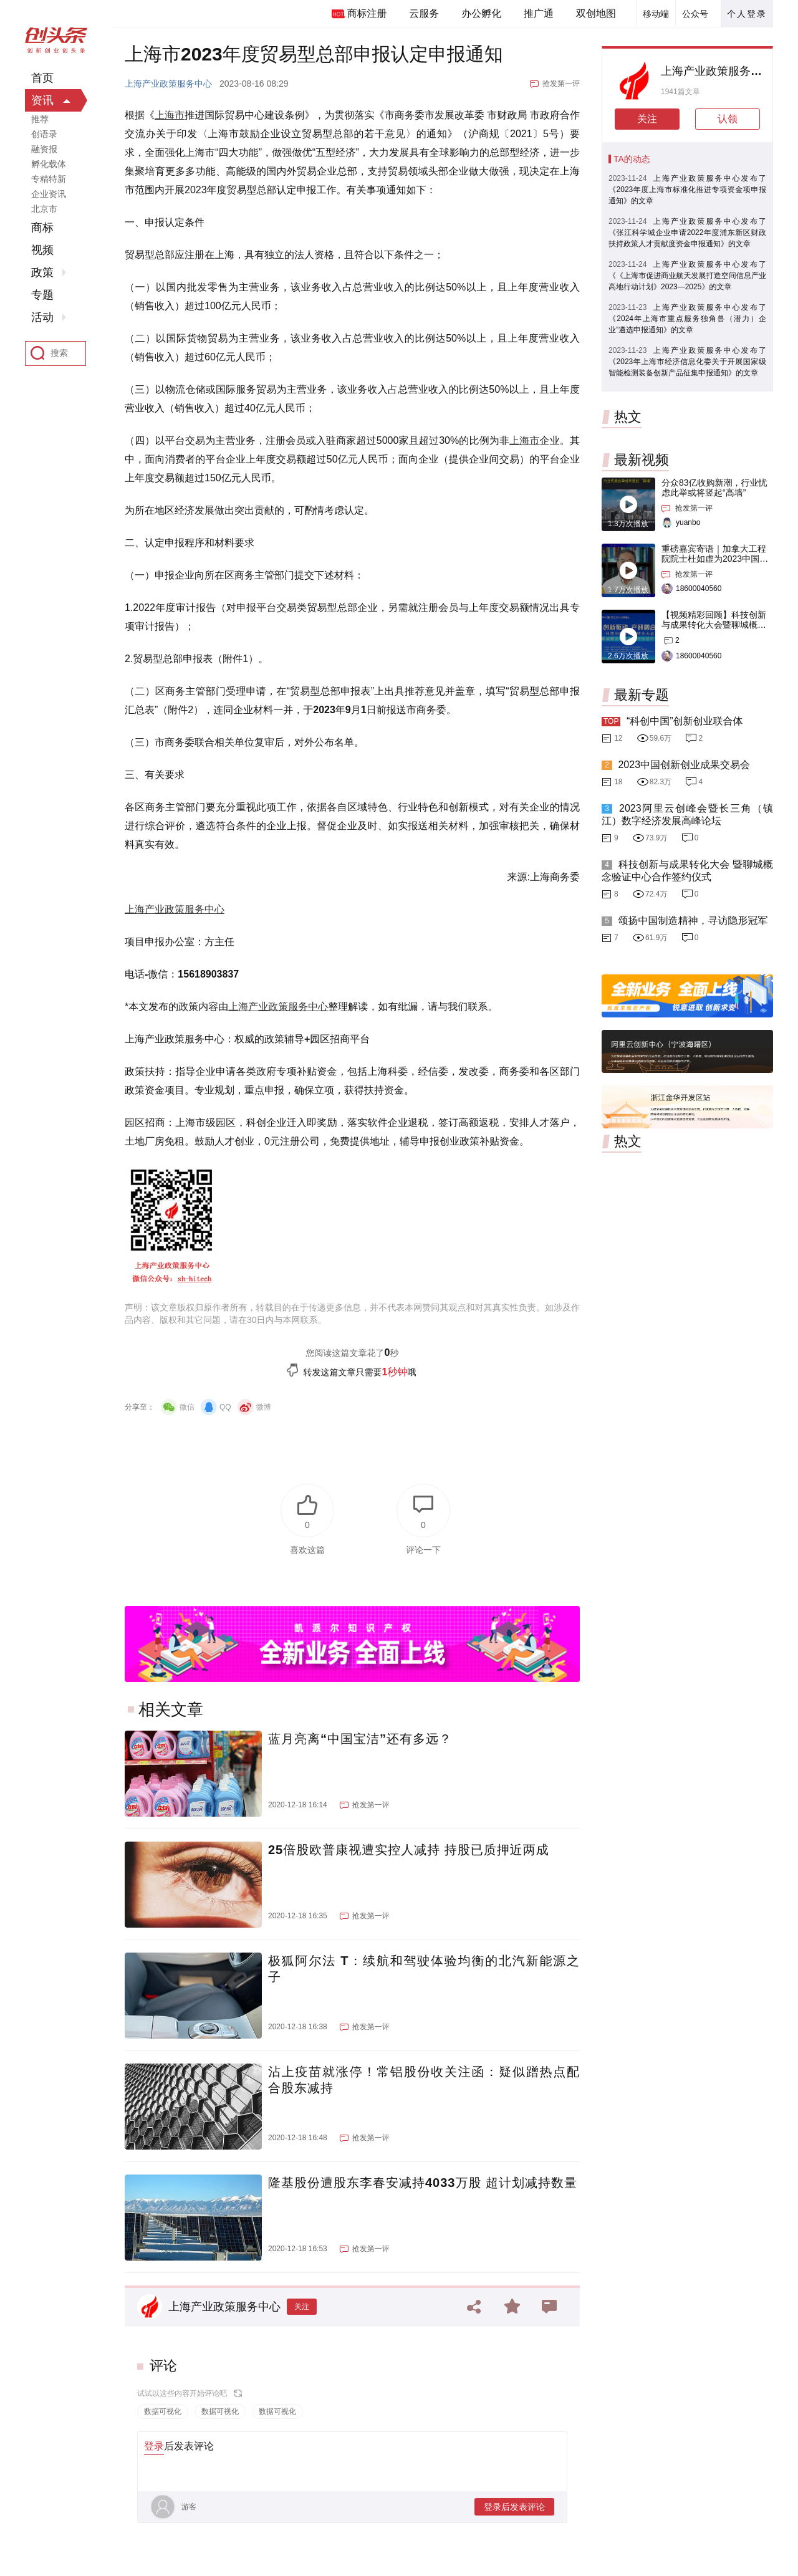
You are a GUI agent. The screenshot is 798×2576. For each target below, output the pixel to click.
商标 (42, 227)
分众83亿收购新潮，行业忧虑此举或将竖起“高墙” (714, 487)
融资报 (44, 149)
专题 (42, 295)
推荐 (40, 119)
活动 (42, 317)
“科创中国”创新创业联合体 (685, 721)
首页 (42, 78)
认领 (728, 118)
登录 (154, 2446)
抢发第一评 (561, 83)
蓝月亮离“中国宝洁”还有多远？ (360, 1739)
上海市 (170, 115)
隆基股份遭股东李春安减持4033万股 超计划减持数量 (422, 2182)
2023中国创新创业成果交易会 (684, 764)
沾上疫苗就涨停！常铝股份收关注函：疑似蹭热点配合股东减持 (424, 2080)
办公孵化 (481, 13)
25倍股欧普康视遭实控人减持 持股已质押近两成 (408, 1850)
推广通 (539, 13)
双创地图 (596, 13)
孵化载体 (48, 164)
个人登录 (747, 14)
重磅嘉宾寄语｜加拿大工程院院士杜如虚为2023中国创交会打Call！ (714, 559)
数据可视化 (162, 2411)
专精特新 (48, 179)
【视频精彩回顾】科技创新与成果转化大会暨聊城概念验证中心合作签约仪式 (713, 625)
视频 (42, 250)
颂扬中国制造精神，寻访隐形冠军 (692, 920)
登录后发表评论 (514, 2507)
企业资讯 (48, 194)
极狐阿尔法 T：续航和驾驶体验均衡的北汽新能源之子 (424, 1969)
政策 (42, 272)
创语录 (44, 134)
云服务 (424, 13)
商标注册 (367, 13)
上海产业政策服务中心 (168, 84)
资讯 (42, 100)
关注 (301, 2306)
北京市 (44, 209)
